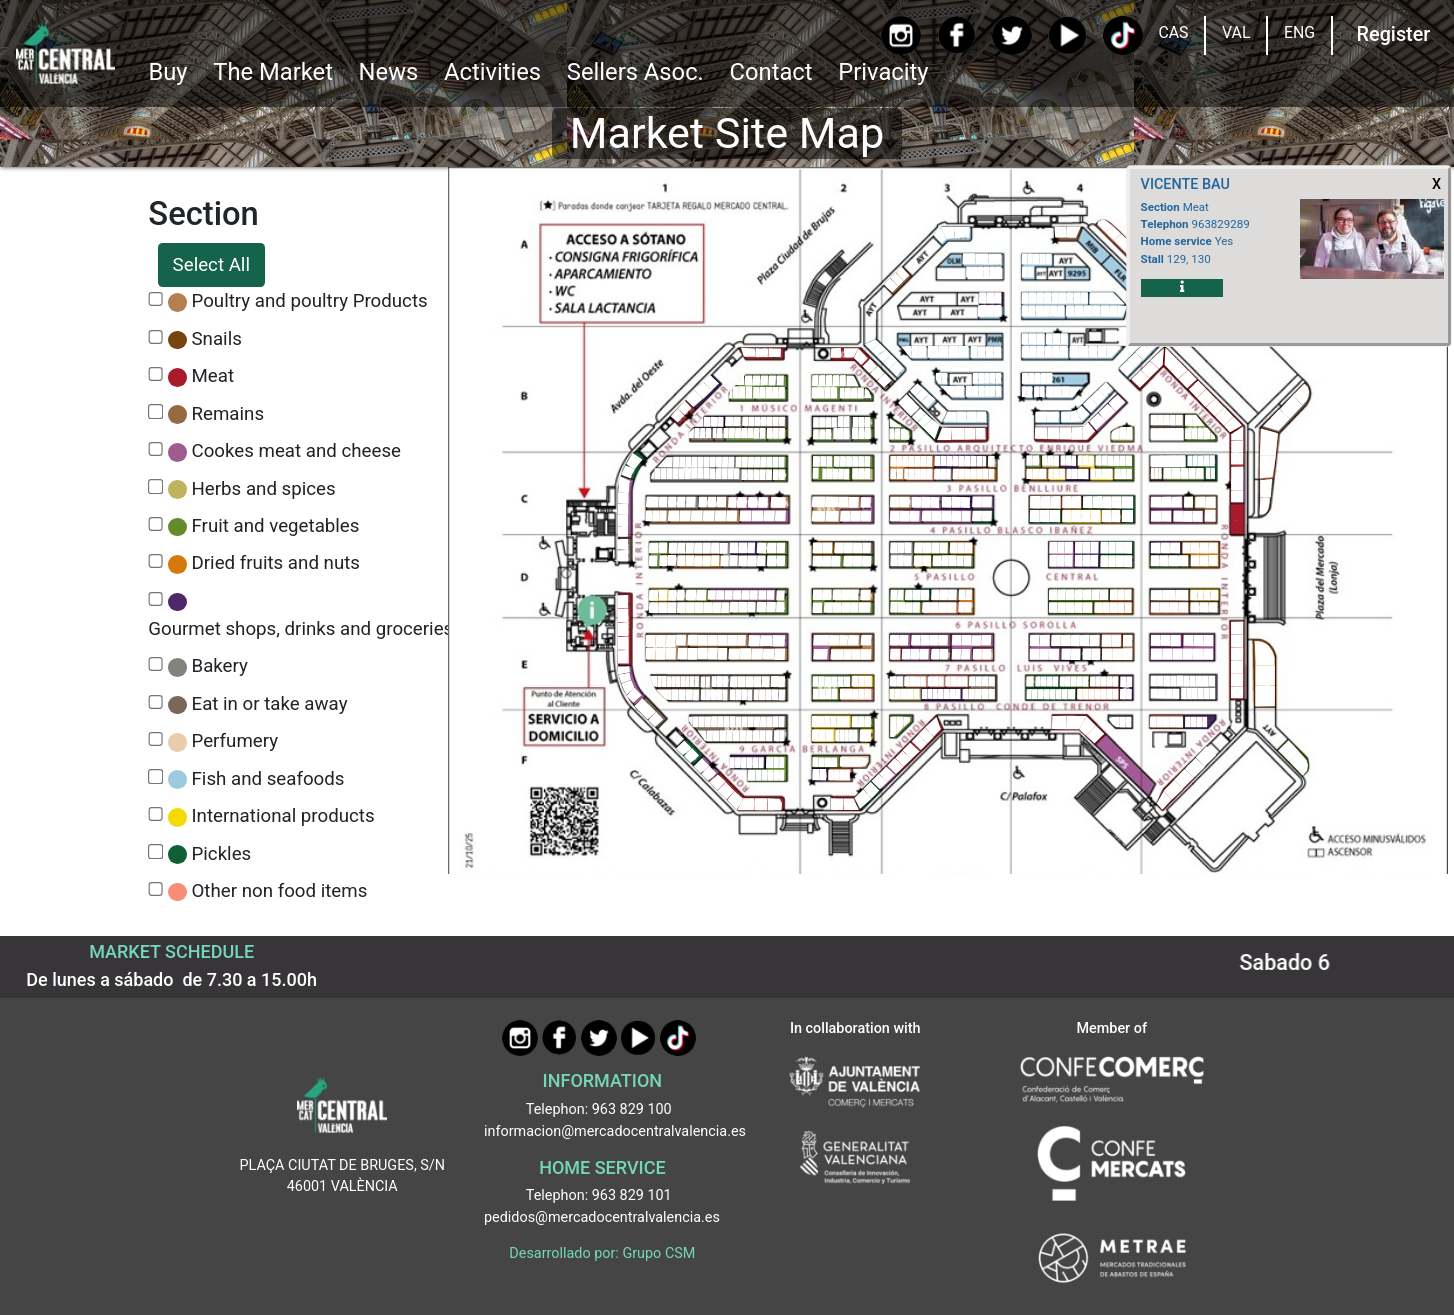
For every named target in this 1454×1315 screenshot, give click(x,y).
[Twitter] (1011, 35)
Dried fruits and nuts (276, 563)
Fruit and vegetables (276, 526)
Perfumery (235, 741)
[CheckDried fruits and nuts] (155, 561)
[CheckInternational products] (155, 814)
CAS (1173, 32)
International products (283, 816)
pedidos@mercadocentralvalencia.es (602, 1217)
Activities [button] (492, 72)
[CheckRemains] (155, 411)
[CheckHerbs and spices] (155, 486)
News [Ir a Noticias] (389, 72)
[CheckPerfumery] (155, 739)
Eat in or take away (270, 704)
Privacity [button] (883, 72)
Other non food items (280, 891)
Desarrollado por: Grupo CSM (602, 1253)
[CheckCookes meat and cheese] (155, 449)
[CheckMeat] (155, 374)
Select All (211, 265)
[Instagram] (901, 35)
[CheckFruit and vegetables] (155, 524)
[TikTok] (1122, 35)
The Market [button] (273, 72)
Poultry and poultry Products (310, 301)
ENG (1299, 32)
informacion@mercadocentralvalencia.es (615, 1131)
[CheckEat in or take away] (155, 702)
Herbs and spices (264, 489)
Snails (217, 339)
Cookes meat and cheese (296, 451)
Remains (228, 414)
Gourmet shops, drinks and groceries (300, 629)
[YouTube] (1067, 35)
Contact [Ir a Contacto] (771, 72)
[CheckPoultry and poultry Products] (155, 299)
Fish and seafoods (268, 779)
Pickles (222, 854)
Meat (213, 376)
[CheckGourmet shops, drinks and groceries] (155, 599)
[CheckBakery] (155, 664)
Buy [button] (167, 72)
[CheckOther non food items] (155, 889)
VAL (1236, 32)
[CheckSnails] (155, 337)
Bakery (220, 666)
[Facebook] (956, 35)
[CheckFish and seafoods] (155, 776)
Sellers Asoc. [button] (635, 72)
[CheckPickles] (155, 851)
